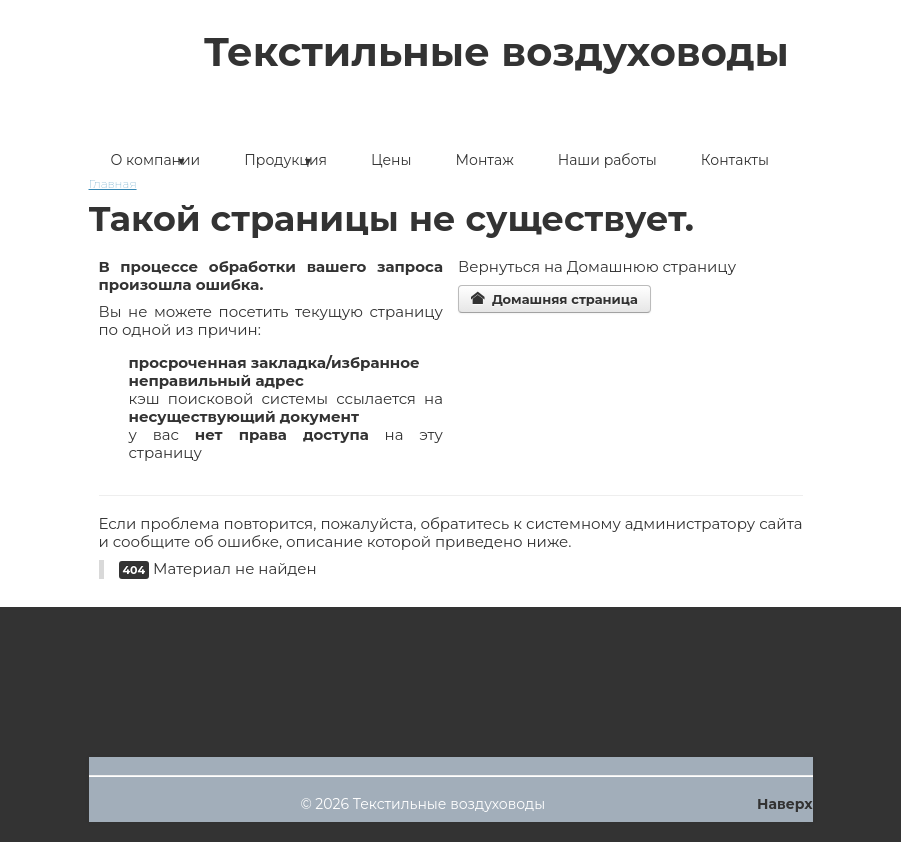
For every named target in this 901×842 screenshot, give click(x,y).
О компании (156, 160)
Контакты (735, 160)
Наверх (784, 804)
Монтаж (485, 160)
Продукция (285, 160)
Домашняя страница (554, 299)
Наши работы (607, 160)
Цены (391, 160)
